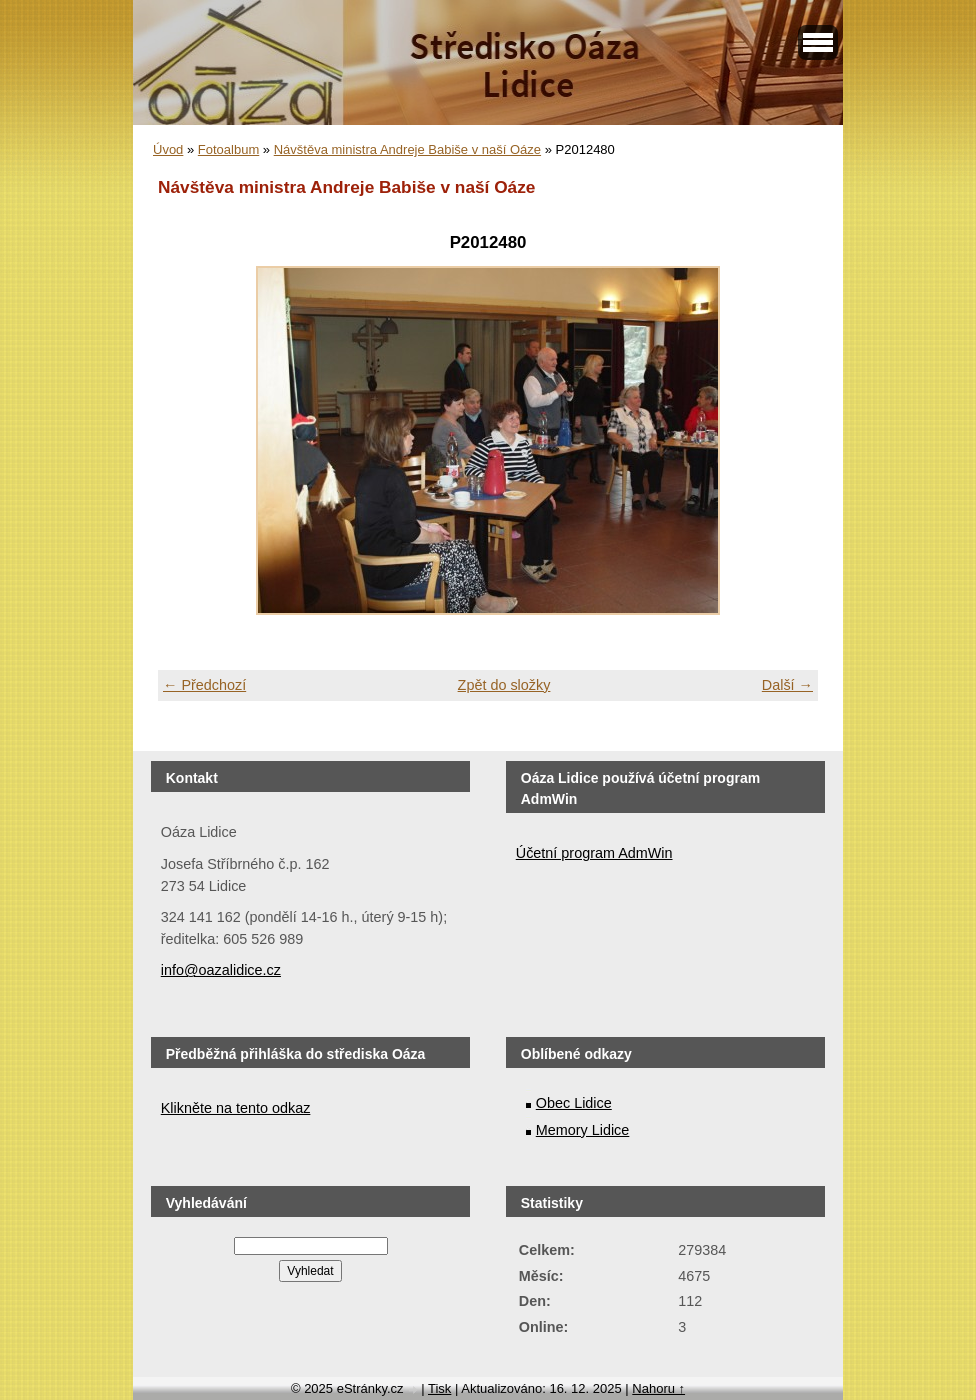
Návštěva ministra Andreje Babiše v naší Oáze (407, 149)
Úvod (168, 149)
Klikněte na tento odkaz (236, 1108)
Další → (787, 685)
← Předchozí (204, 685)
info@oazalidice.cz (221, 970)
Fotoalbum (228, 149)
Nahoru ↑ (658, 1388)
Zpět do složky (504, 685)
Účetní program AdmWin (594, 853)
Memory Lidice (583, 1130)
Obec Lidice (574, 1103)
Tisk (439, 1388)
